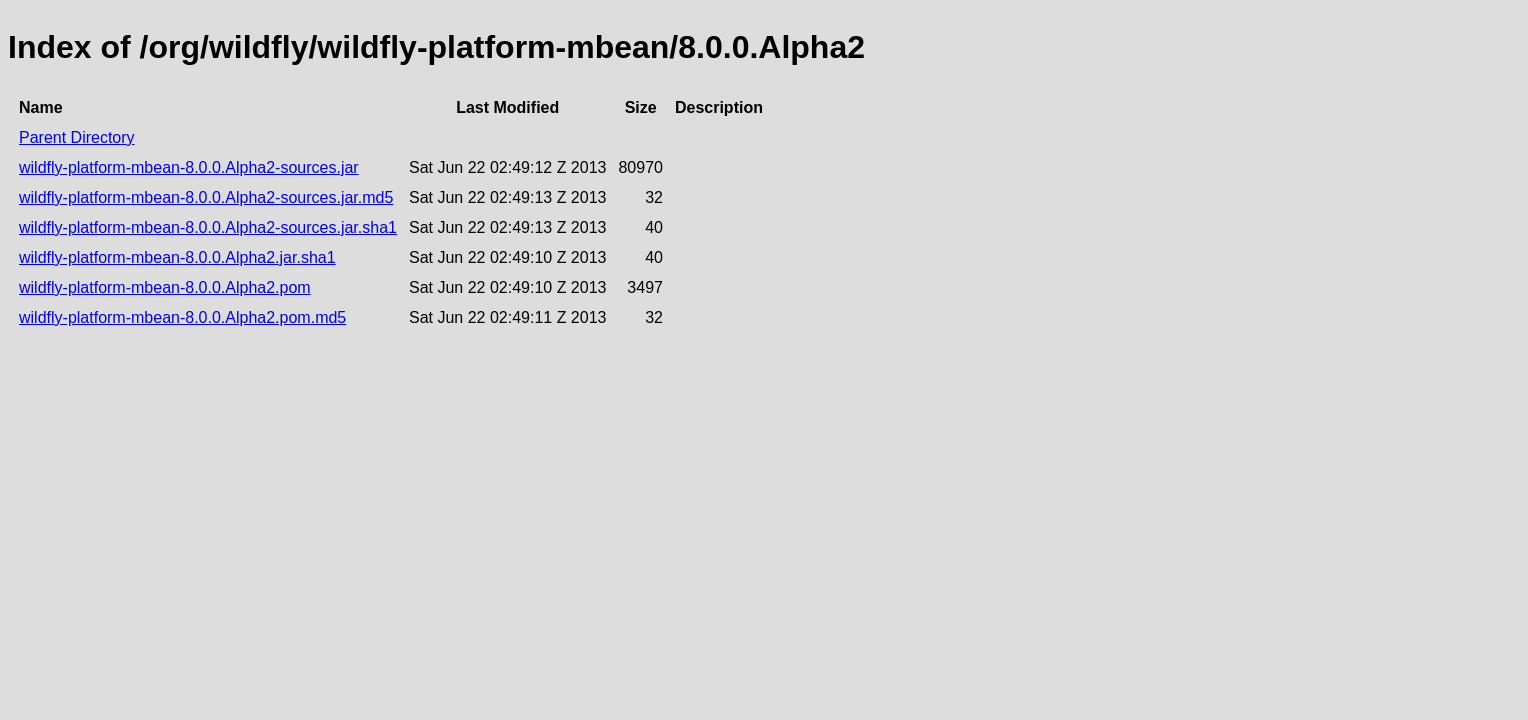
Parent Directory (77, 137)
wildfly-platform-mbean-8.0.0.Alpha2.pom (165, 287)
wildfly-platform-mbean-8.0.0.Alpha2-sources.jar (189, 167)
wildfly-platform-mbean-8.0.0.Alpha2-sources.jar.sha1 (208, 227)
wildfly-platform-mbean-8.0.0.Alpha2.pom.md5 (182, 317)
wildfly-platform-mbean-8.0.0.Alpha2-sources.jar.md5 (206, 197)
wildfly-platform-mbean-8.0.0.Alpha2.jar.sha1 (177, 257)
